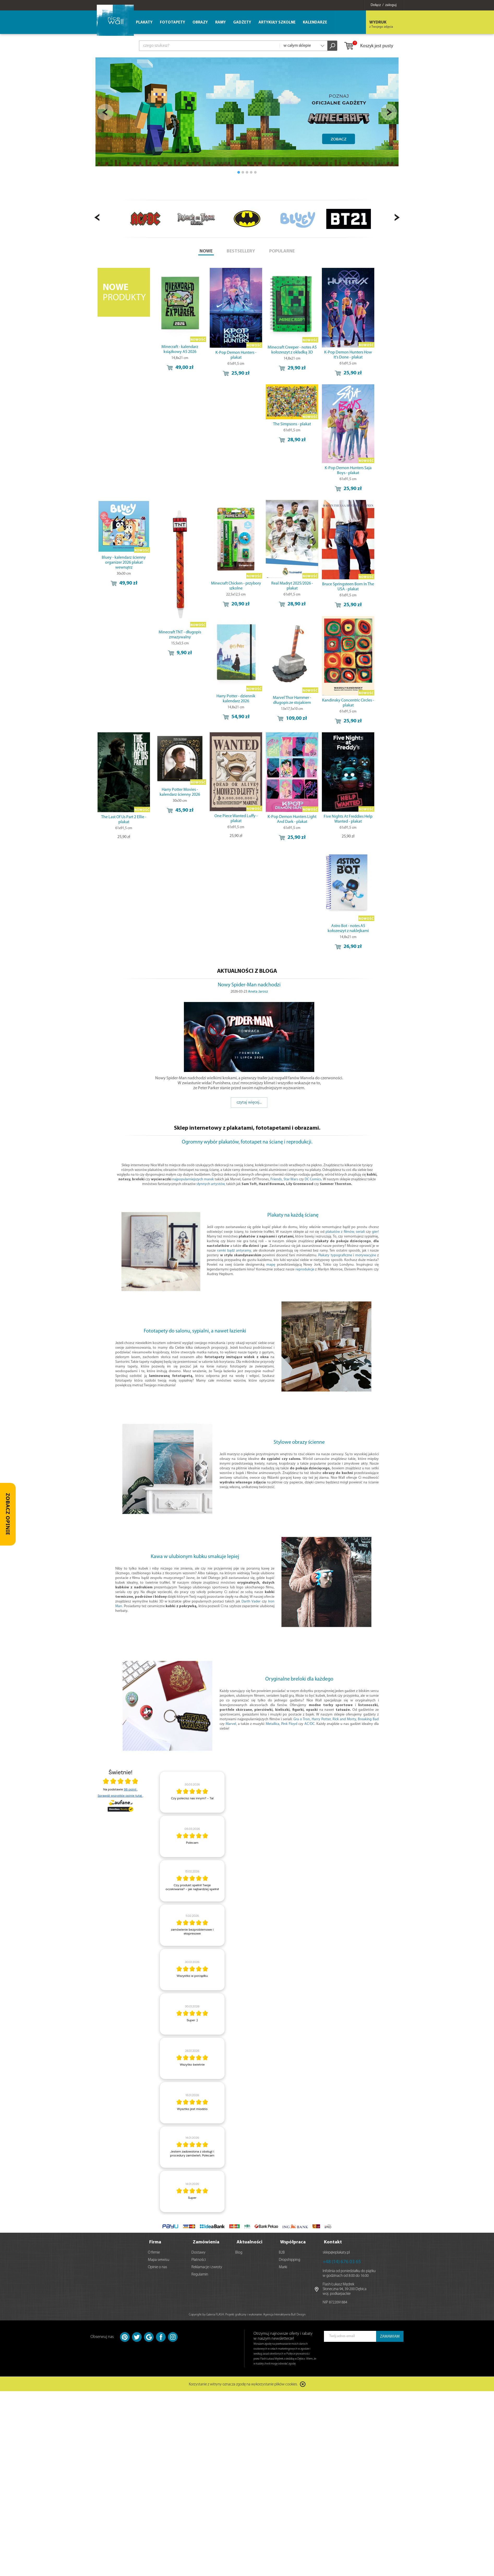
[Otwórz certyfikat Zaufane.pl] (120, 1781)
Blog (238, 2250)
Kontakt (333, 2239)
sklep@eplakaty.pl (336, 2250)
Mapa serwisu (158, 2258)
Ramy (220, 23)
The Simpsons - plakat (292, 424)
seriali (360, 1232)
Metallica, (273, 1724)
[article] (192, 1792)
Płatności (198, 2258)
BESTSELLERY (241, 251)
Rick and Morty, (345, 1719)
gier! (375, 1232)
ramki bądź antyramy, (234, 1251)
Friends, (276, 1179)
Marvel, (231, 1724)
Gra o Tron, (302, 1719)
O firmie (154, 2250)
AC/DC (309, 1724)
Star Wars (291, 1179)
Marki (283, 2265)
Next (389, 112)
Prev (105, 112)
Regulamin (199, 2272)
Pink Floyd (289, 1724)
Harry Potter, (322, 1719)
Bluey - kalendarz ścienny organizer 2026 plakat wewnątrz (124, 563)
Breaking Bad (368, 1719)
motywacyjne (365, 1255)
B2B (282, 2250)
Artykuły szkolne (277, 23)
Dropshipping (289, 2258)
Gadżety (242, 23)
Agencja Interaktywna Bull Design (284, 2312)
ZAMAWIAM (390, 2334)
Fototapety (172, 23)
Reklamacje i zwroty (206, 2265)
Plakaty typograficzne (335, 1255)
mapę (270, 1265)
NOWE (206, 251)
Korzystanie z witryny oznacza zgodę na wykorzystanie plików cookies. (243, 2382)
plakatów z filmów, (340, 1232)
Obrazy (200, 23)
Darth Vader (251, 1602)
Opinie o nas (157, 2265)
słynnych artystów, (210, 1184)
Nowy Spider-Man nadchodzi (249, 985)
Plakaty (144, 23)
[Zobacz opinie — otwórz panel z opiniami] (8, 1514)
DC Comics (313, 1179)
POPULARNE (282, 251)
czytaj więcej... (249, 1102)
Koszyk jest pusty (368, 46)
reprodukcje (305, 1269)
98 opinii (130, 1789)
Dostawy (198, 2250)
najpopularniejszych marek (193, 1179)
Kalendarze (315, 23)
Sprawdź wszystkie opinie (120, 1796)
